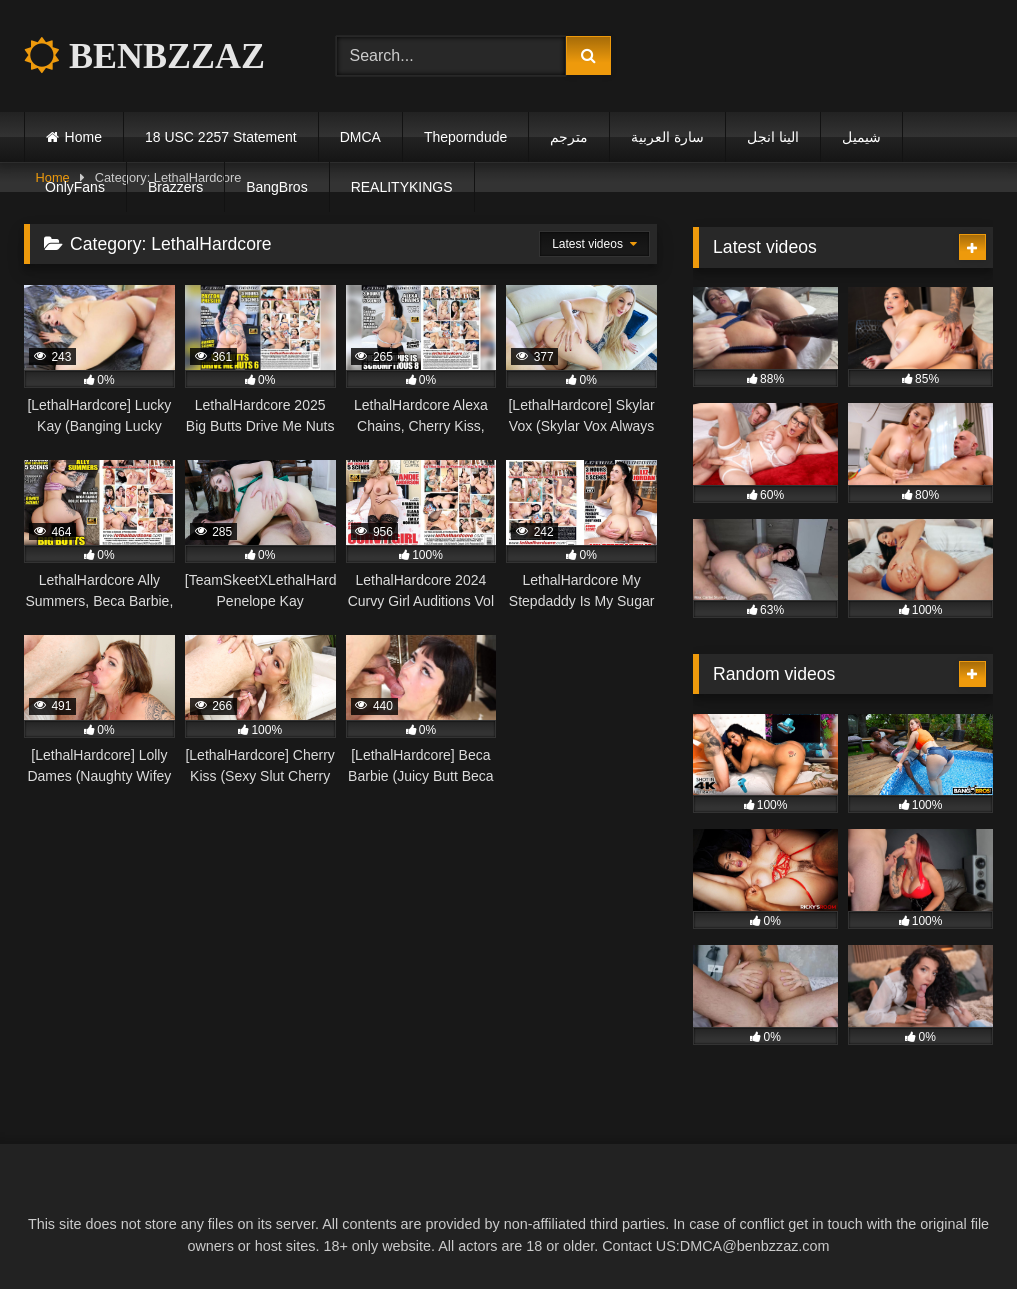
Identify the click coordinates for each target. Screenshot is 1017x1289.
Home (83, 137)
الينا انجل (773, 137)
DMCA (360, 137)
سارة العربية (667, 137)
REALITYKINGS (402, 187)
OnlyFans (75, 187)
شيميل (861, 137)
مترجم (569, 137)
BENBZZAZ (144, 56)
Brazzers (175, 187)
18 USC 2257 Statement (221, 137)
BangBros (276, 187)
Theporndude (465, 137)
